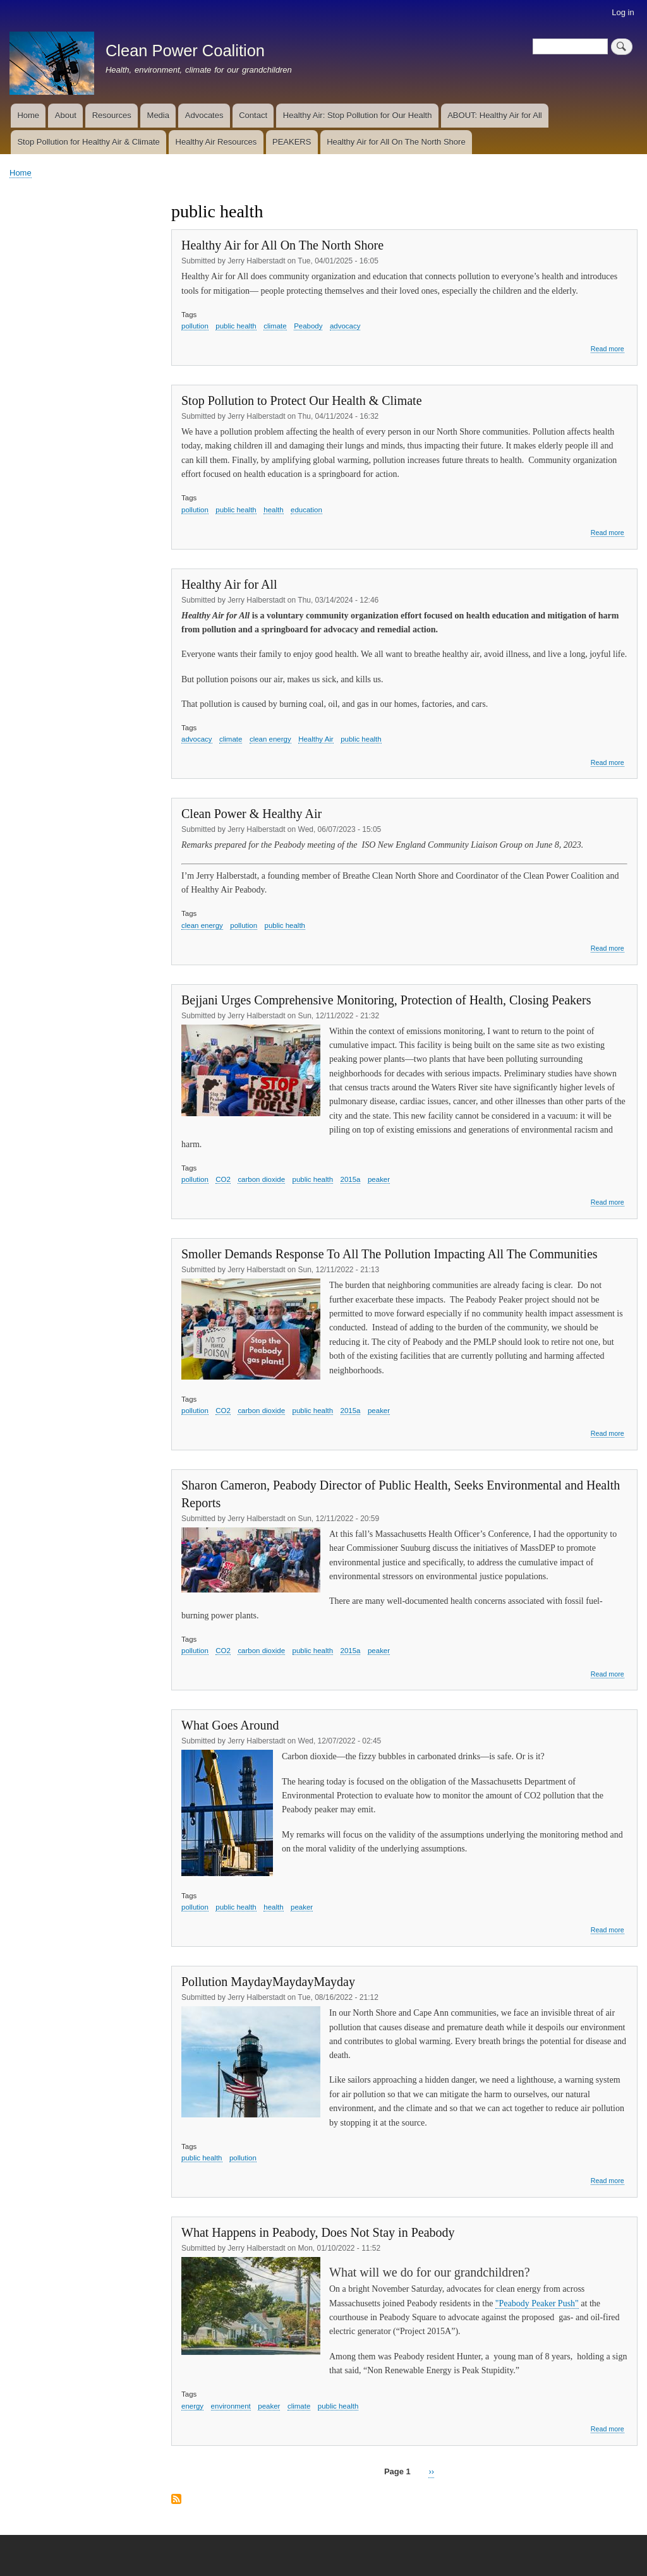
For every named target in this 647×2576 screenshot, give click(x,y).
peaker (379, 1179)
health (273, 510)
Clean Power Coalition (185, 50)
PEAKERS (291, 142)
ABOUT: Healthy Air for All (494, 115)
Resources (111, 115)
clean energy (270, 739)
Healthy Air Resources (216, 142)
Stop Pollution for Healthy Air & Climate (88, 142)
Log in (623, 12)
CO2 (223, 1179)
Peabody (308, 326)
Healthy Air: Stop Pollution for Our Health (357, 115)
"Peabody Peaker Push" (537, 2303)
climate (274, 326)
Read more (607, 349)
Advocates (204, 115)
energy (192, 2406)
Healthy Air (316, 739)
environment (231, 2406)
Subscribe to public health (176, 2500)
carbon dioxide (261, 1179)
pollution (195, 326)
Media (158, 115)
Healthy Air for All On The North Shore (396, 142)
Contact (253, 115)
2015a (351, 1179)
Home (28, 115)
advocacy (345, 326)
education (306, 510)
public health (236, 326)
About (65, 115)
